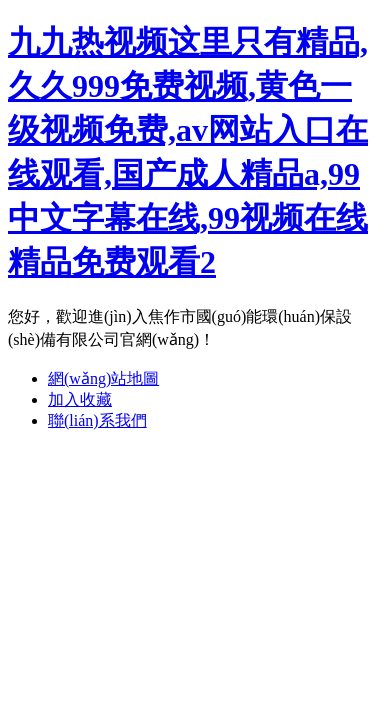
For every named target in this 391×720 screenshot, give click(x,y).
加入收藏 (80, 399)
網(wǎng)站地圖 (103, 378)
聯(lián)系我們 (97, 420)
